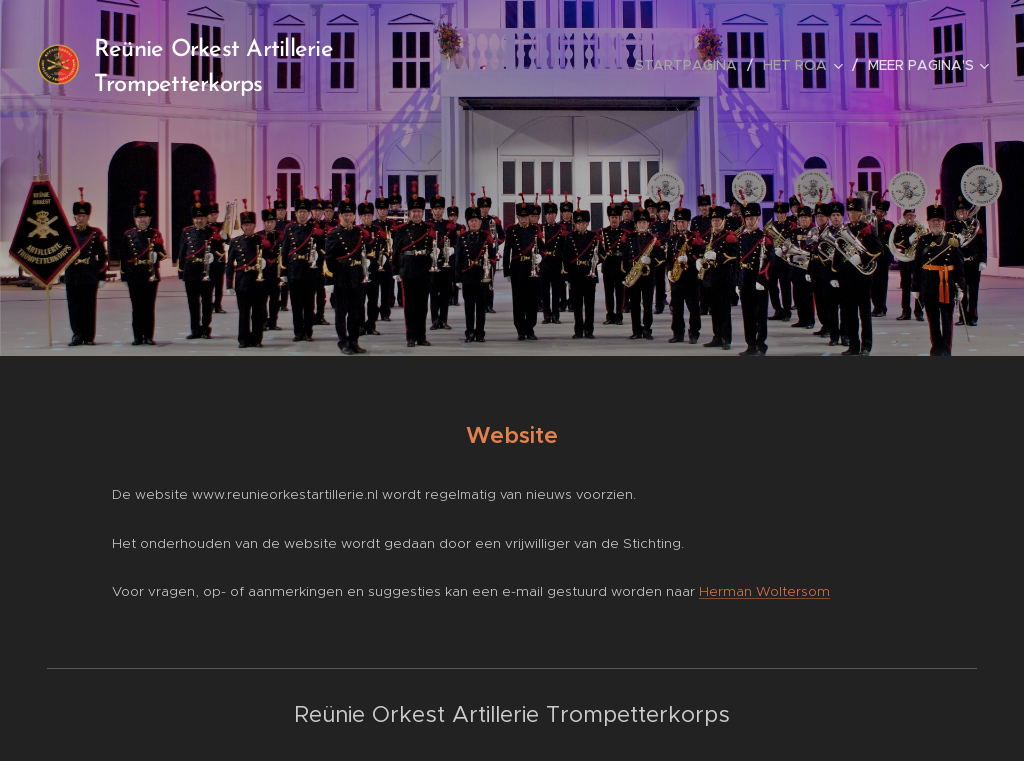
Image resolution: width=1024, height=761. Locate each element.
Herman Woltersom (764, 591)
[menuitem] (691, 65)
